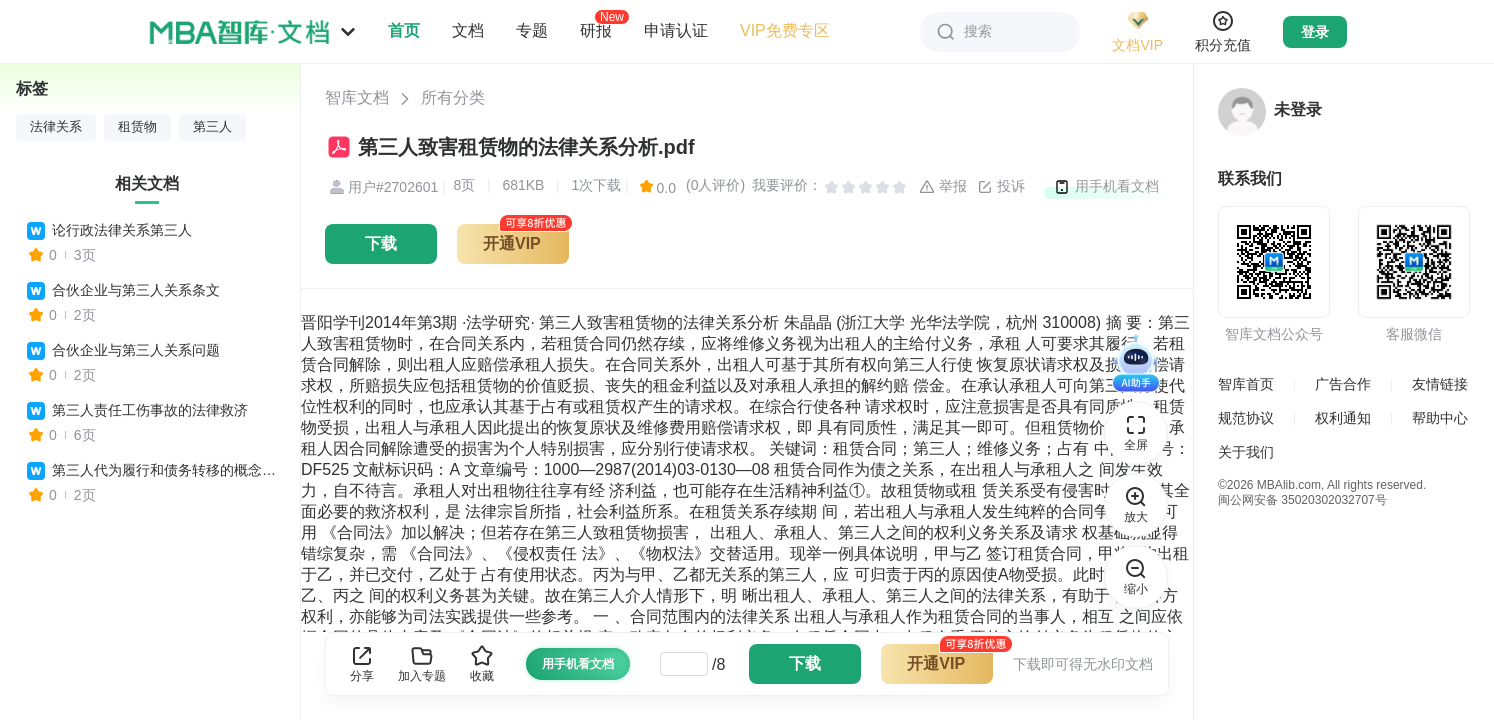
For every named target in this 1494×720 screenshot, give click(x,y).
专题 (532, 30)
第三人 (212, 127)
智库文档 (357, 97)
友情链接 (1440, 384)
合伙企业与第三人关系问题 (136, 350)
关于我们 (1246, 452)
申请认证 (676, 30)
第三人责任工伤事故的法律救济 (150, 410)
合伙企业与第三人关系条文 (136, 290)
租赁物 (137, 127)
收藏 (482, 663)
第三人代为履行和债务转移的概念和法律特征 (167, 470)
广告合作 (1343, 384)
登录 (1315, 32)
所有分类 (453, 97)
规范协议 (1246, 418)
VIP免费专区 (785, 30)
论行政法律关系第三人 (122, 230)
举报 (943, 187)
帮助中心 (1440, 418)
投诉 (1001, 187)
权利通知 (1343, 418)
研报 (596, 30)
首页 (404, 30)
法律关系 (56, 127)
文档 (468, 30)
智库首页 (1246, 384)
